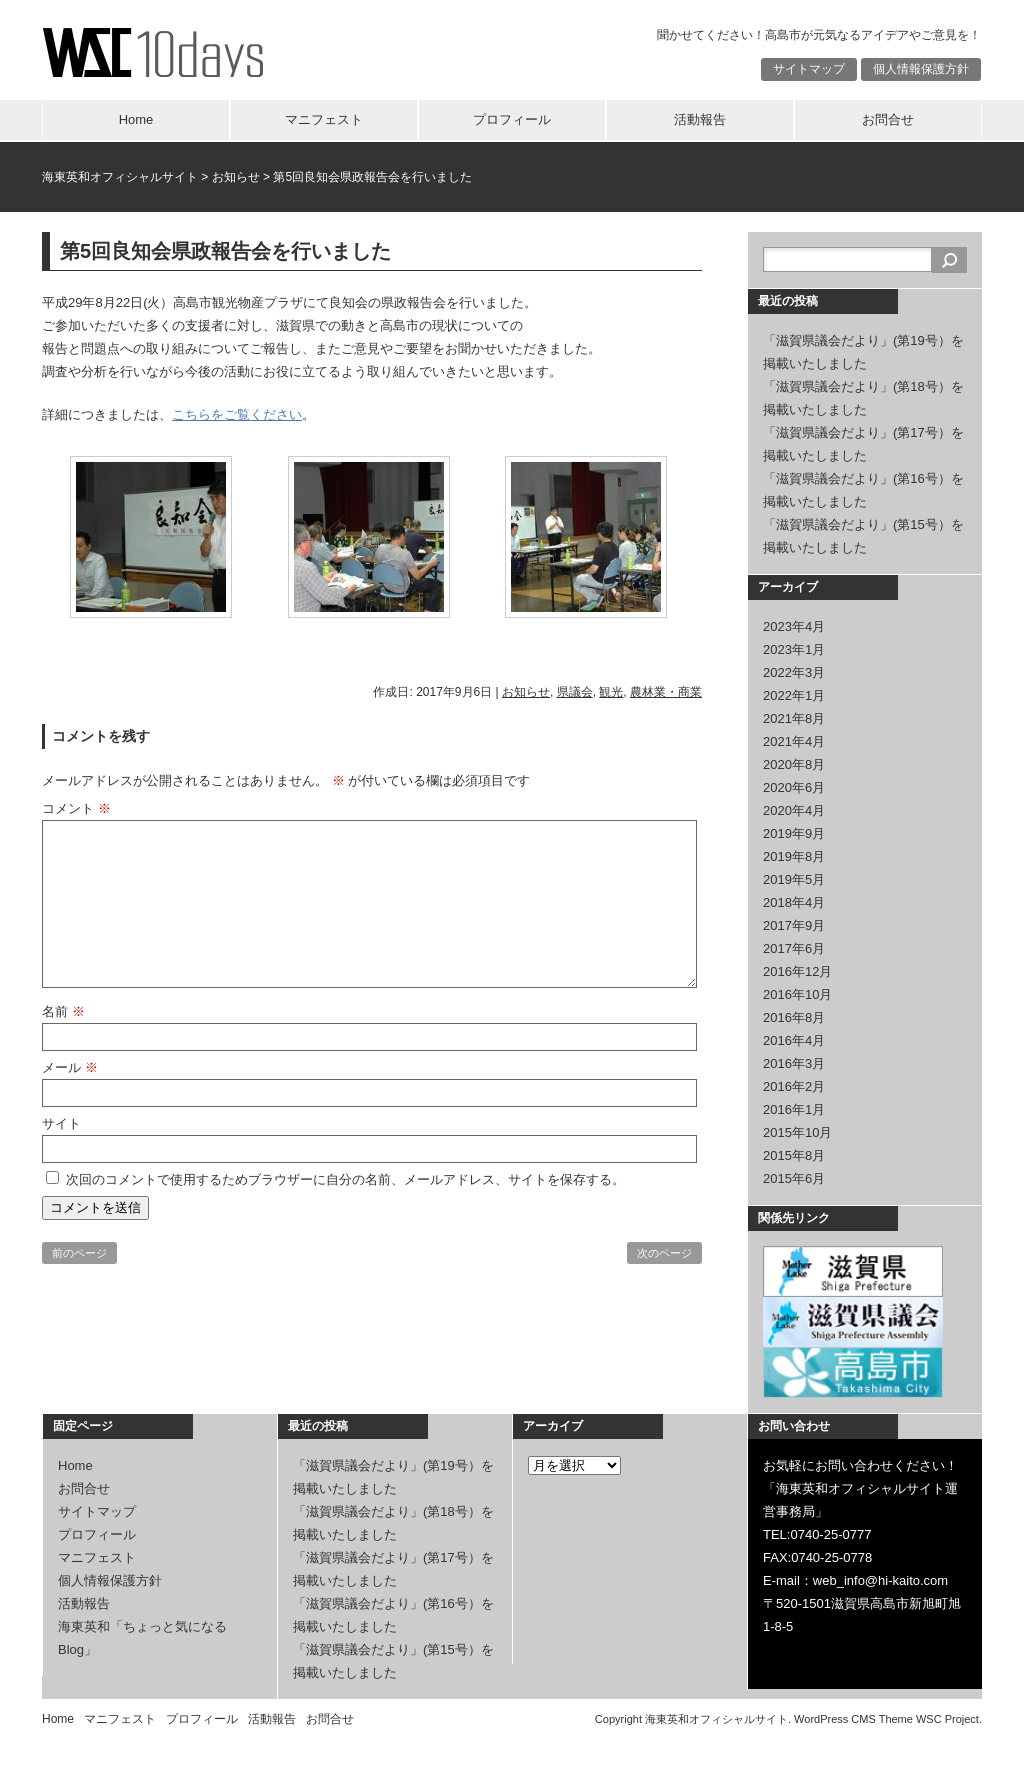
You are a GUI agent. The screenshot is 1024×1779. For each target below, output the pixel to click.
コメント (76, 808)
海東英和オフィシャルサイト (120, 177)
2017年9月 (794, 925)
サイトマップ (809, 69)
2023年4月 (794, 626)
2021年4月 (794, 741)
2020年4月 (794, 810)
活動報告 (700, 119)
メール (70, 1067)
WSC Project (947, 1719)
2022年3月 (794, 672)
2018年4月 (794, 902)
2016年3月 (794, 1063)
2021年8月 (794, 718)
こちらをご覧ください (237, 414)
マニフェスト (324, 119)
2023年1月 (794, 649)
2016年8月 (794, 1017)
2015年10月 (797, 1132)
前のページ (79, 1253)
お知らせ (236, 177)
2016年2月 (794, 1086)
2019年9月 (794, 833)
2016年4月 (794, 1040)
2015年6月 (794, 1178)
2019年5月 (794, 879)
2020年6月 (794, 787)
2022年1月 (794, 695)
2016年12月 (797, 971)
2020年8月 (794, 764)
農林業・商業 (666, 692)
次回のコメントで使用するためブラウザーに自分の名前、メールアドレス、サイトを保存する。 (345, 1179)
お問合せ (888, 119)
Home (136, 119)
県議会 (575, 692)
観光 (611, 692)
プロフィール (512, 119)
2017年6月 (794, 948)
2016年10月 (797, 994)
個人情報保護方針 (921, 69)
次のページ (664, 1253)
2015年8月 (794, 1155)
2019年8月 (794, 856)
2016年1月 (794, 1109)
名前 (63, 1011)
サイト (61, 1123)
